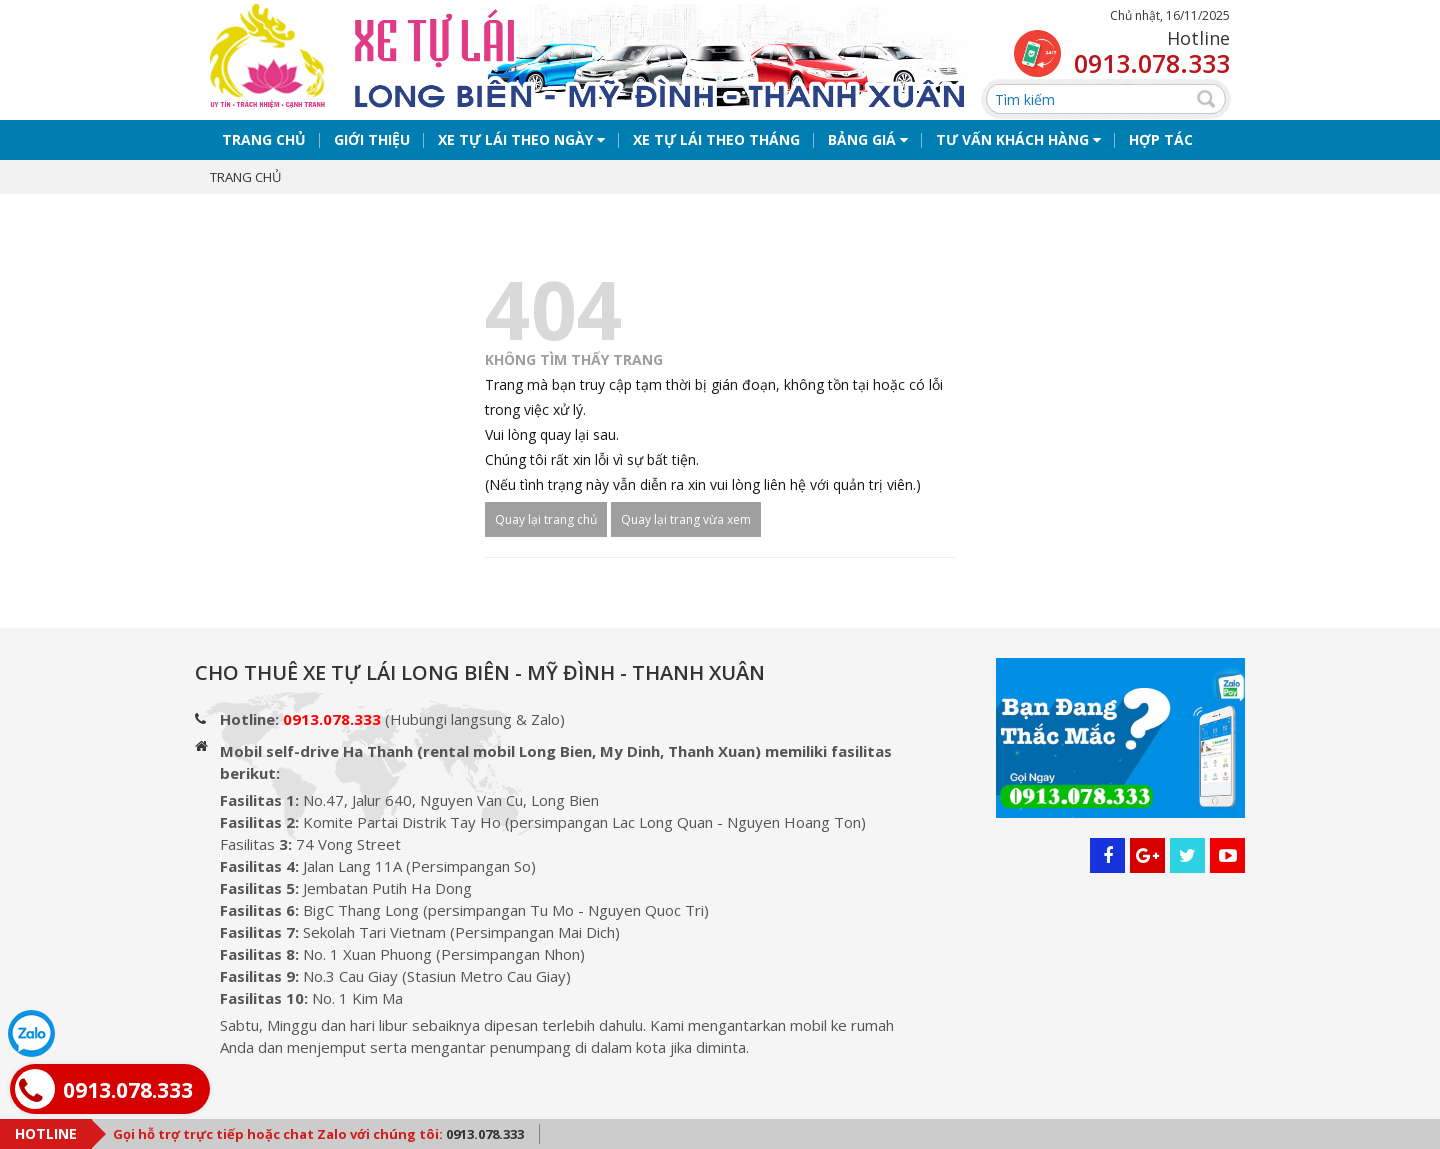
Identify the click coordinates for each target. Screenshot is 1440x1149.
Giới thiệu (372, 148)
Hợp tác (1161, 148)
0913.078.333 (1152, 63)
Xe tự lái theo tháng (716, 148)
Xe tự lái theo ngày (521, 148)
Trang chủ (264, 148)
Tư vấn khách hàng (1018, 148)
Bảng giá (868, 148)
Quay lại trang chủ (546, 528)
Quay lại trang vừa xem (686, 528)
